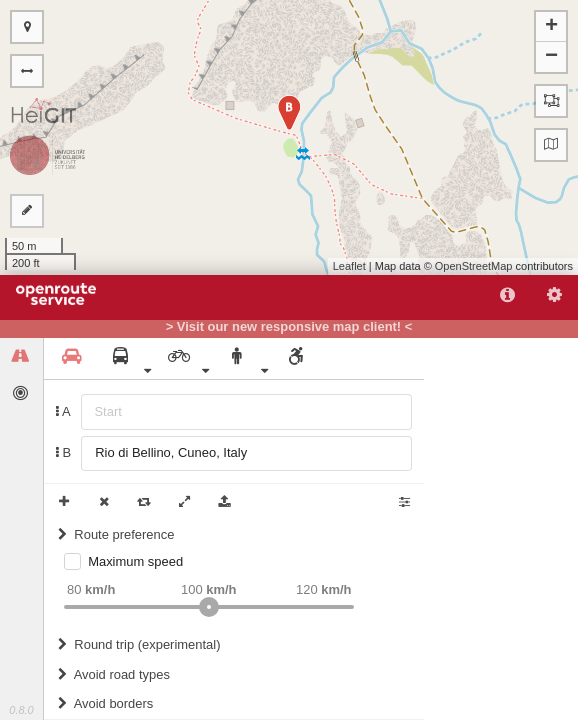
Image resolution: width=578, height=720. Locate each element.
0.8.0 (21, 710)
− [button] (551, 57)
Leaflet (349, 266)
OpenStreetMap (474, 266)
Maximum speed (135, 561)
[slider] (209, 607)
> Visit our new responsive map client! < (289, 327)
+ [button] (551, 27)
